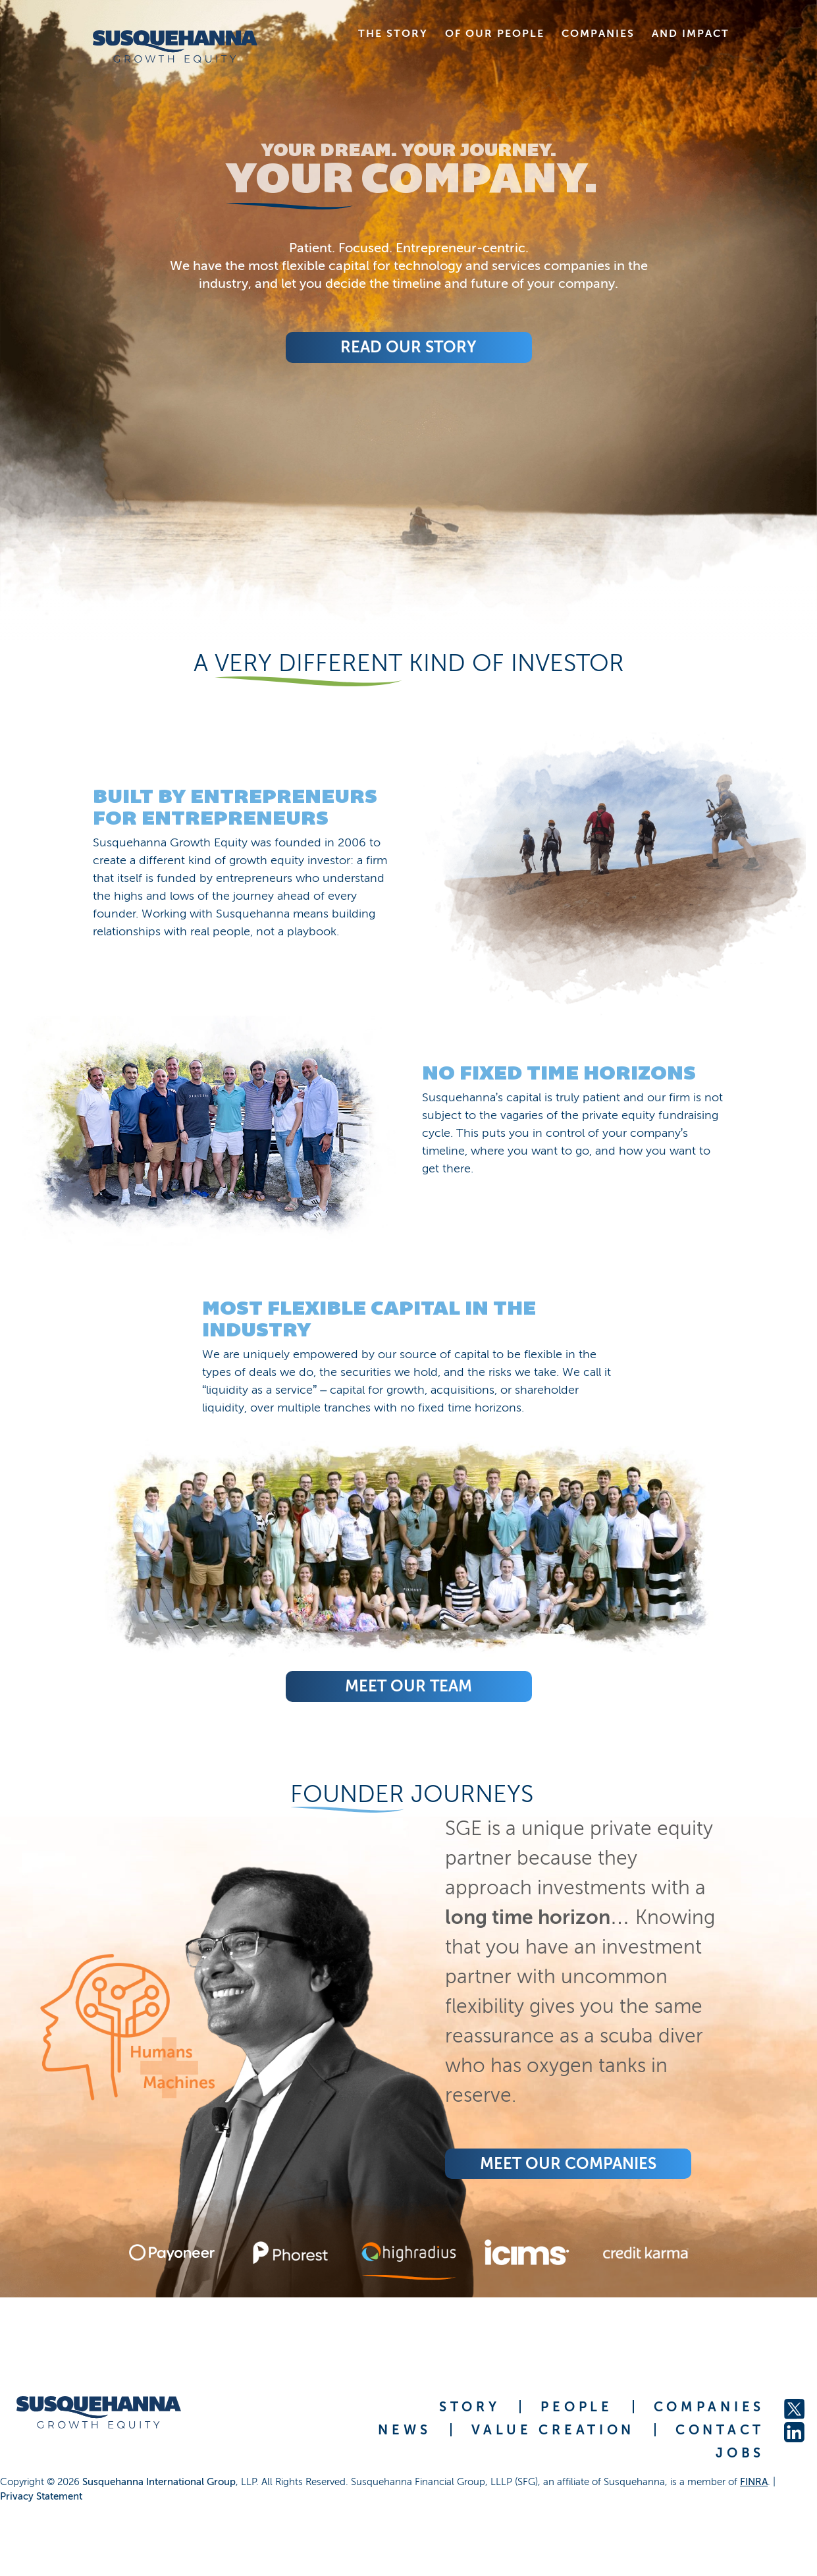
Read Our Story (408, 346)
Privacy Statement (41, 2496)
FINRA (754, 2482)
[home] (175, 46)
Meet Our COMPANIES (568, 2163)
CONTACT (719, 2429)
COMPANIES (709, 2406)
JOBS (740, 2452)
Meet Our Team (408, 1685)
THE (393, 33)
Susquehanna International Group (159, 2482)
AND (690, 33)
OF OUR (494, 33)
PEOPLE (576, 2406)
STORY (469, 2406)
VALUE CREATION (553, 2429)
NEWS (404, 2429)
